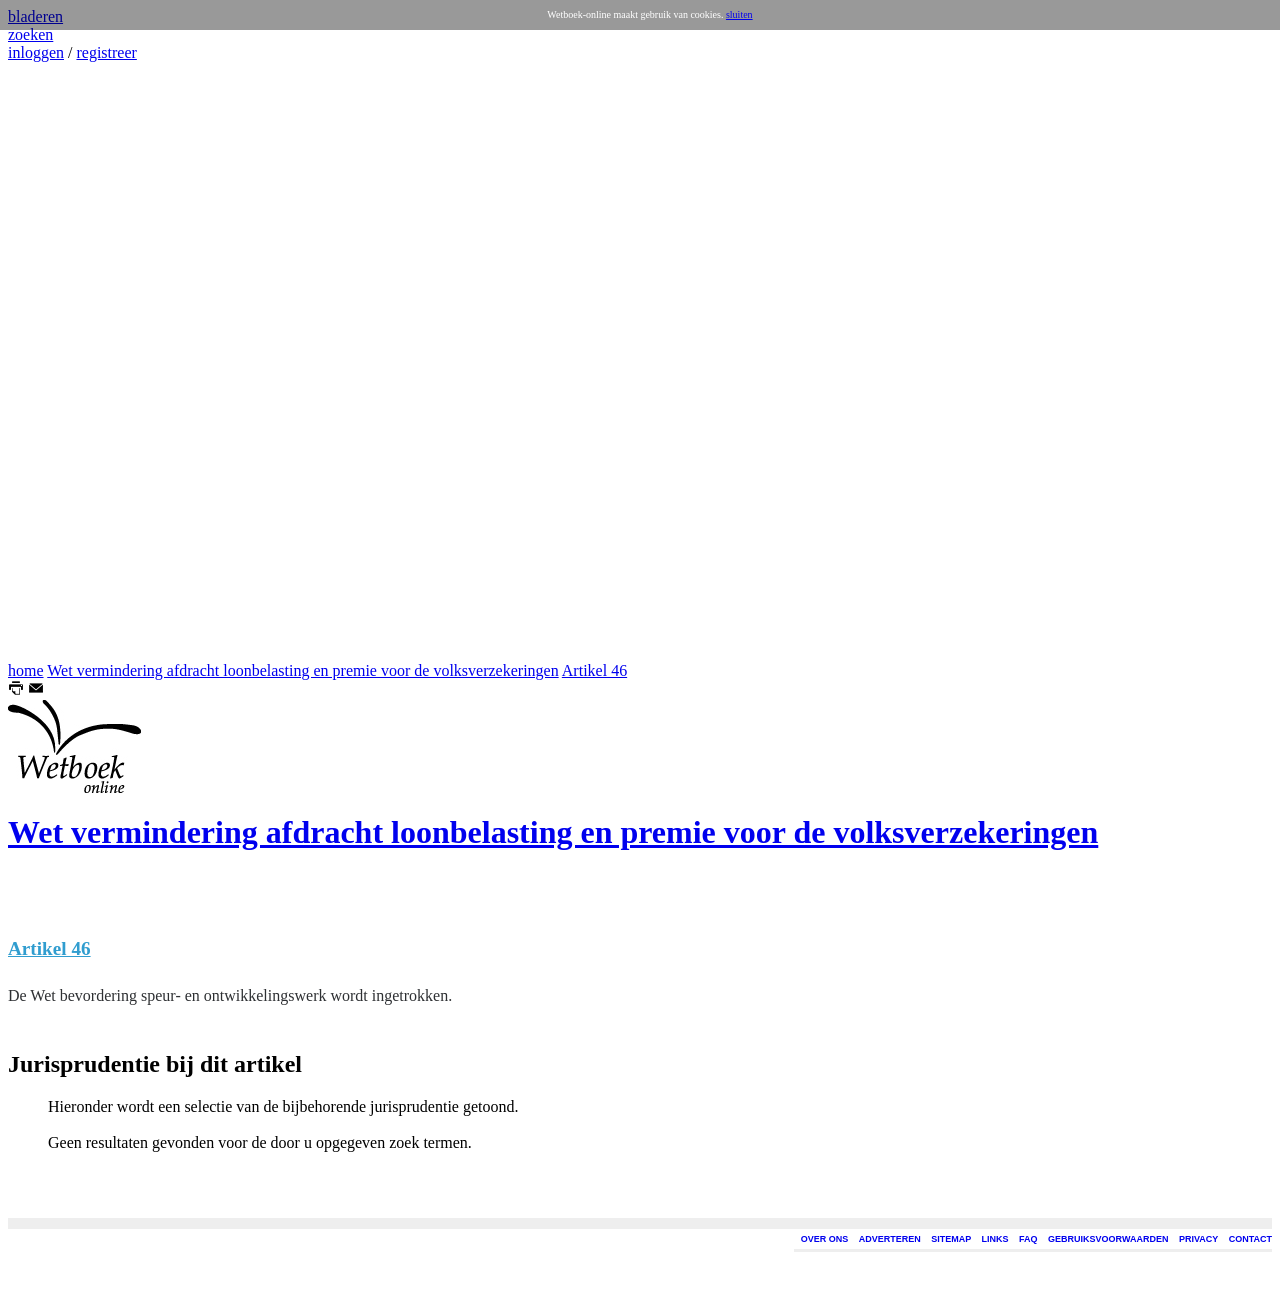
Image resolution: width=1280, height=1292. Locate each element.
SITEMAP (951, 1239)
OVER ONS (825, 1239)
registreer (106, 52)
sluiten (739, 14)
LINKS (995, 1239)
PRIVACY (1198, 1239)
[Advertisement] (68, 362)
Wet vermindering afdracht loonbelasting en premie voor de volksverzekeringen (302, 670)
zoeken (30, 34)
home (26, 670)
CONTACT (1250, 1239)
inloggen (36, 52)
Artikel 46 (594, 670)
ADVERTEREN (890, 1239)
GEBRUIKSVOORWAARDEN (1108, 1239)
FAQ (1028, 1239)
